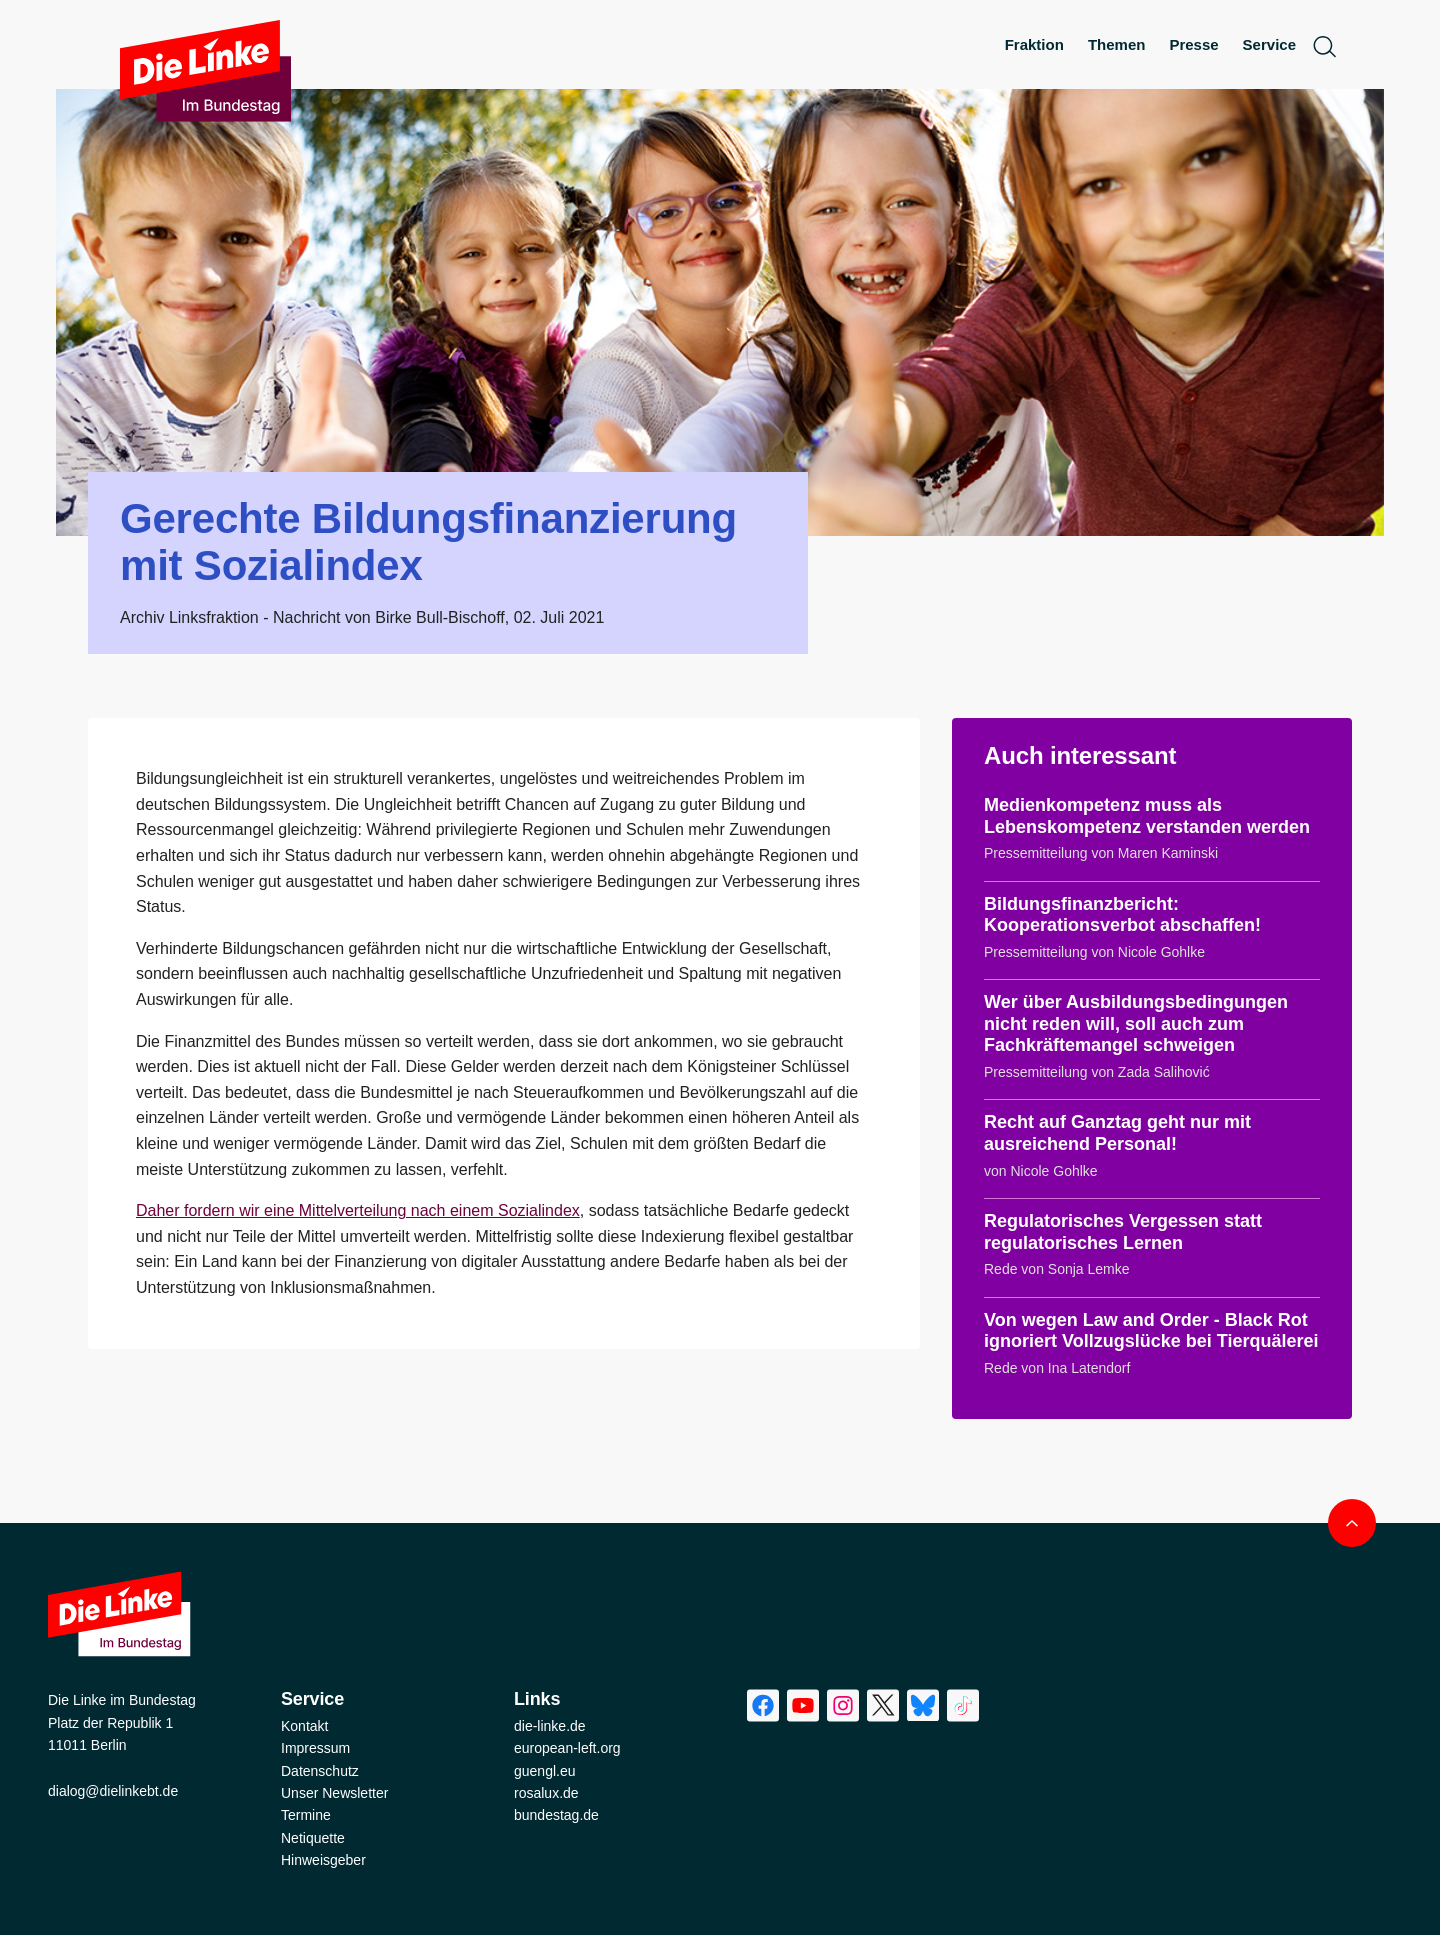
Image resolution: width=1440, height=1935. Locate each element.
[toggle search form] (1324, 45)
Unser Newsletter (334, 1793)
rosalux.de (546, 1793)
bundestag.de (556, 1815)
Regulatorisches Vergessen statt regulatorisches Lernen (1123, 1232)
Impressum (315, 1748)
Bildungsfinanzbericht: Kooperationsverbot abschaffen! (1122, 915)
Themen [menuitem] (1117, 44)
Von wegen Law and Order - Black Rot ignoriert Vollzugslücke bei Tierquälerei (1151, 1331)
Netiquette (313, 1838)
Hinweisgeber (323, 1860)
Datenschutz (320, 1771)
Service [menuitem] (1269, 44)
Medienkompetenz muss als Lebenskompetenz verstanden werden (1147, 816)
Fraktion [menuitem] (1034, 44)
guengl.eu (545, 1771)
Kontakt (304, 1726)
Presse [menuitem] (1193, 44)
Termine (306, 1815)
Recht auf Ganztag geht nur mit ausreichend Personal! (1117, 1133)
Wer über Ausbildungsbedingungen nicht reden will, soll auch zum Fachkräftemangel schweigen (1136, 1023)
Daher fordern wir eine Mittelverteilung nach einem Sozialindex (358, 1210)
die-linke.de (550, 1726)
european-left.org (567, 1748)
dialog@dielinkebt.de (113, 1791)
